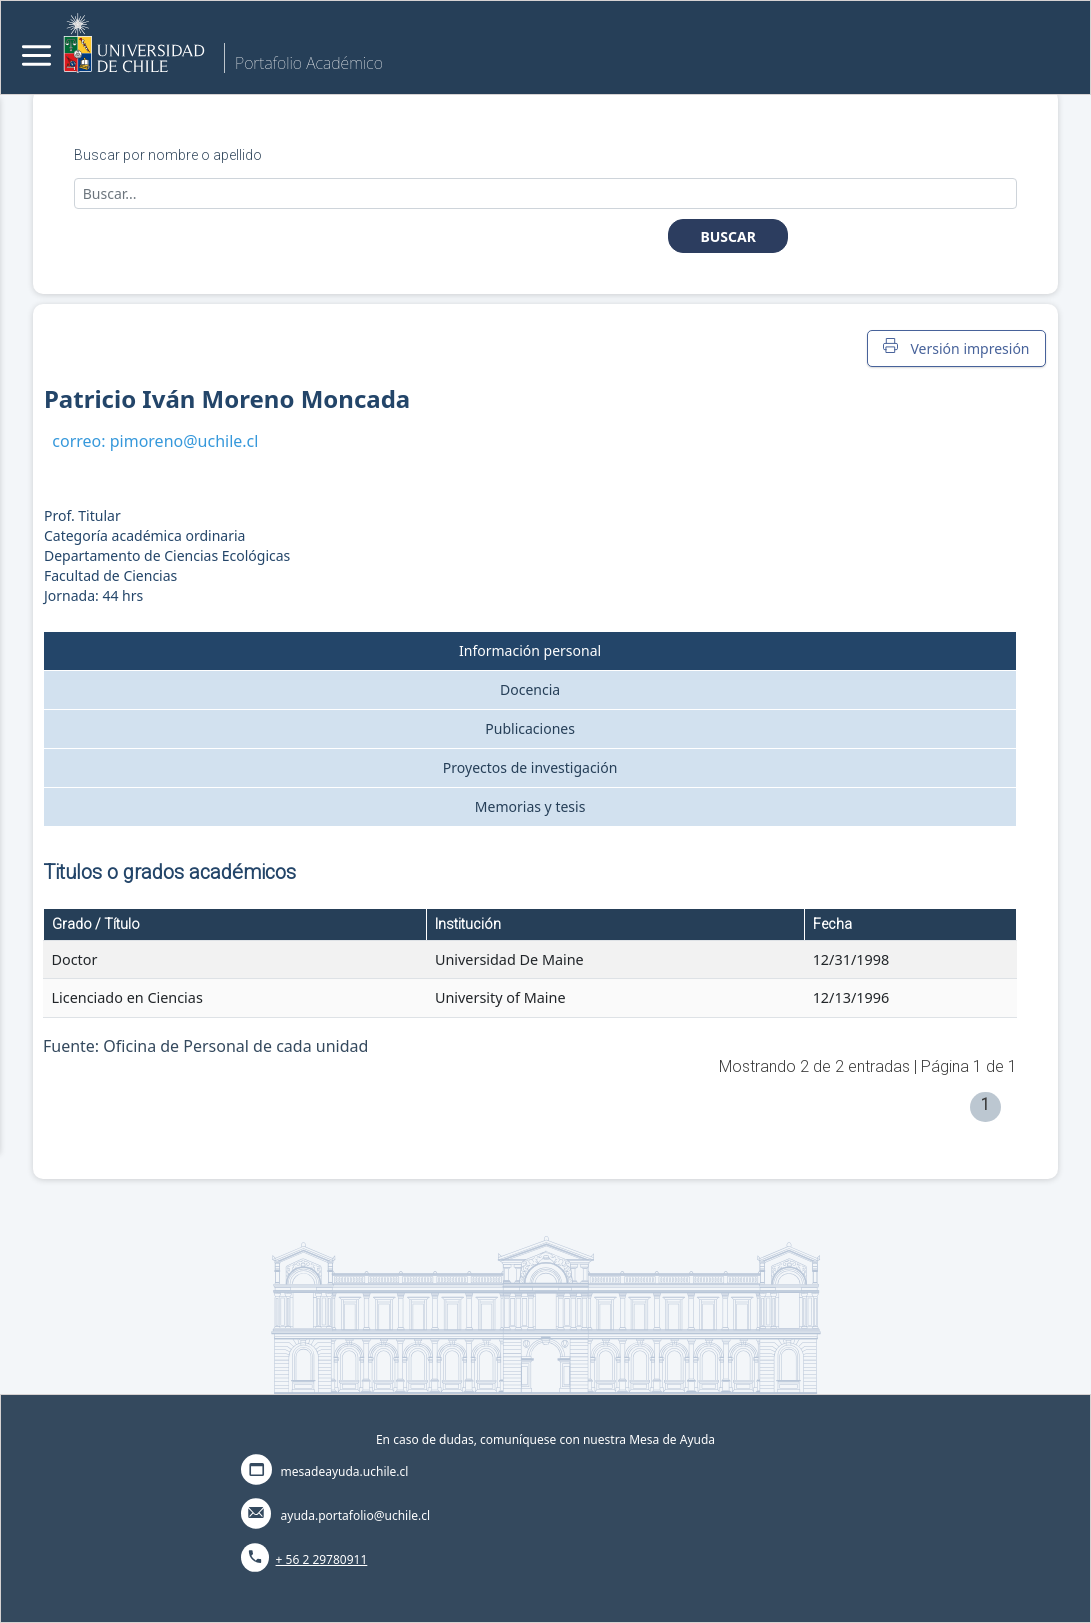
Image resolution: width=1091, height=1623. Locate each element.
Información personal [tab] (530, 650)
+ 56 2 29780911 (322, 1559)
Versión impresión (956, 348)
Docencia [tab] (530, 689)
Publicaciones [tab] (530, 728)
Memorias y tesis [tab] (530, 806)
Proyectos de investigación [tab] (530, 767)
